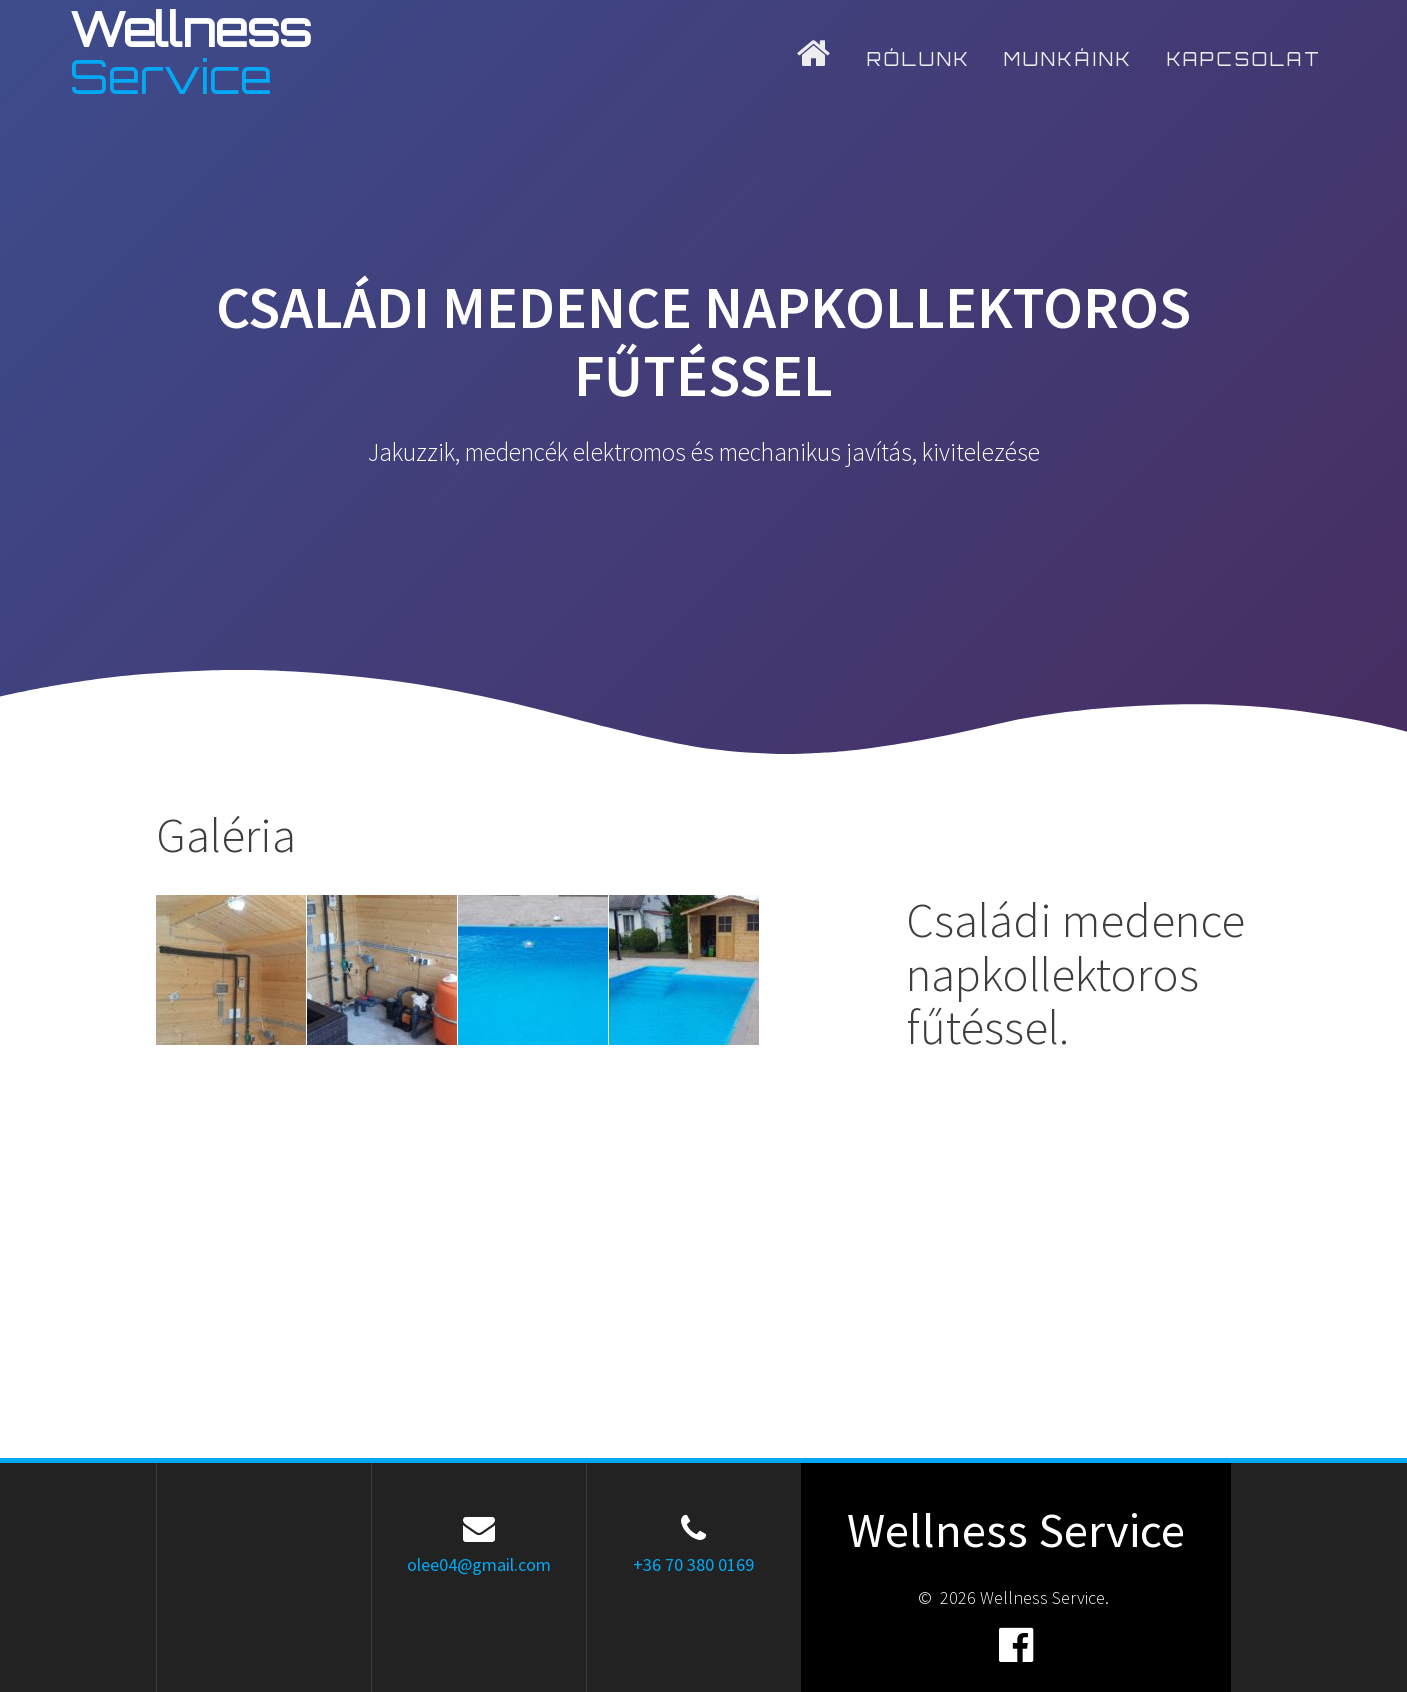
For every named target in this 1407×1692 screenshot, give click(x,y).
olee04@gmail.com (479, 1564)
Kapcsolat (1244, 59)
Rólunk (919, 59)
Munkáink (1068, 59)
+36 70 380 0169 (693, 1564)
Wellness (190, 53)
